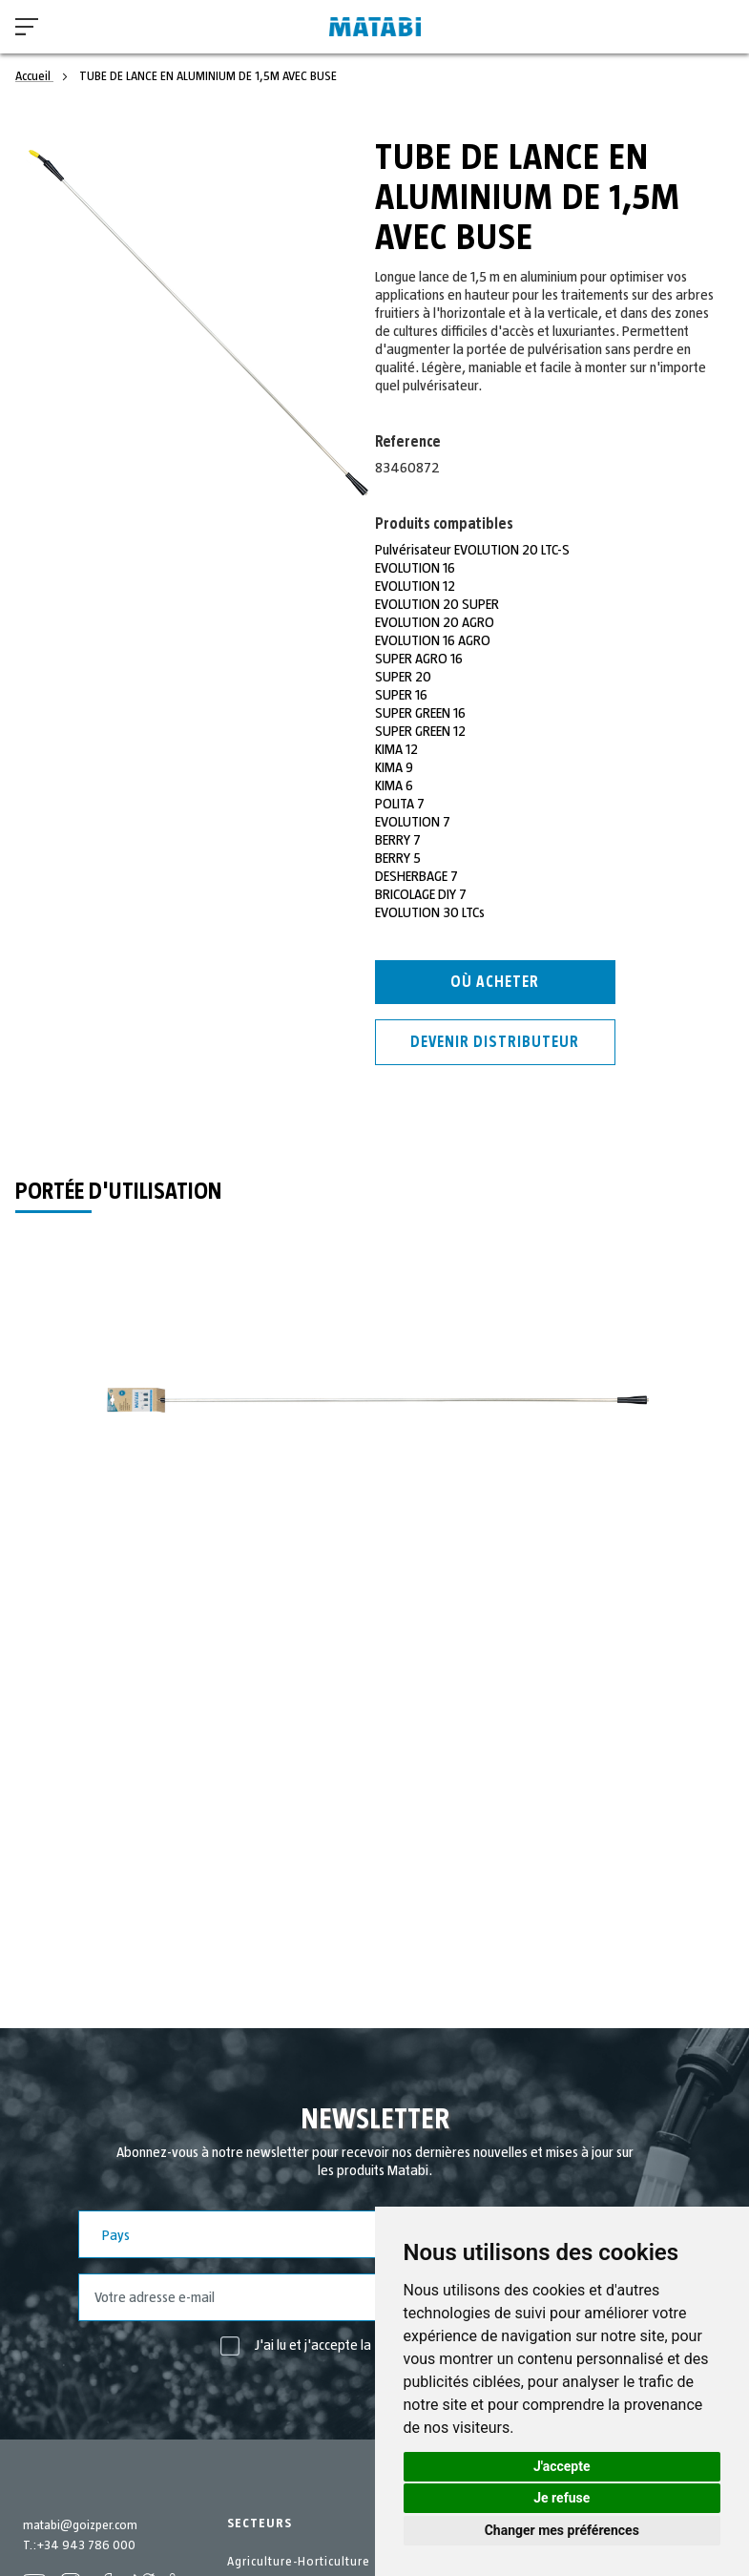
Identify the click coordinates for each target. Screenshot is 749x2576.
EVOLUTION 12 (416, 586)
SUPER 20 (403, 676)
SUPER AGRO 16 (419, 658)
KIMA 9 (394, 767)
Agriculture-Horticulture (298, 2561)
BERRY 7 (398, 840)
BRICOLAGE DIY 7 (421, 894)
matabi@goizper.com (80, 2525)
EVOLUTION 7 (413, 821)
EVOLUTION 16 (415, 568)
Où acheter (494, 982)
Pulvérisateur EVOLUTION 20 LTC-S (473, 549)
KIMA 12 (397, 749)
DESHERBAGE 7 (417, 876)
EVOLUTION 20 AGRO (436, 622)
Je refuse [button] (561, 2497)
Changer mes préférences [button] (562, 2530)
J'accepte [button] (562, 2466)
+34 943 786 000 (85, 2545)
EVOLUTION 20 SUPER (438, 604)
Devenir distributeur (494, 1042)
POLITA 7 (400, 803)
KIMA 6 (394, 785)
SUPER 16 (401, 694)
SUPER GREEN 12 (421, 731)
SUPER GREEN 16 (421, 713)
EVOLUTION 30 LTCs (431, 912)
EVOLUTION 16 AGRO (433, 640)
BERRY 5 (398, 858)
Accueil (34, 76)
